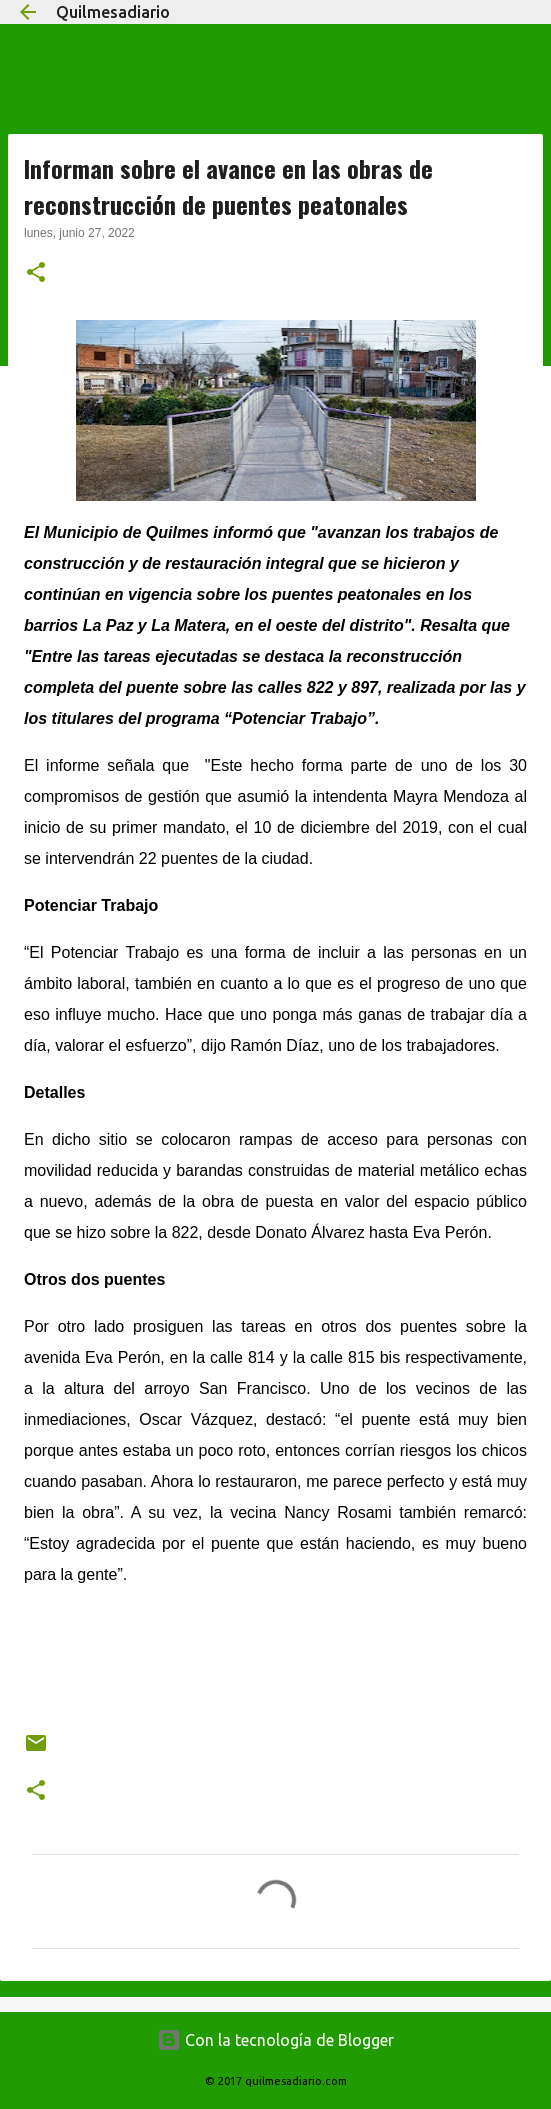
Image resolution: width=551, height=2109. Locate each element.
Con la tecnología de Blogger (275, 2040)
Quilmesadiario (113, 12)
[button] (36, 274)
